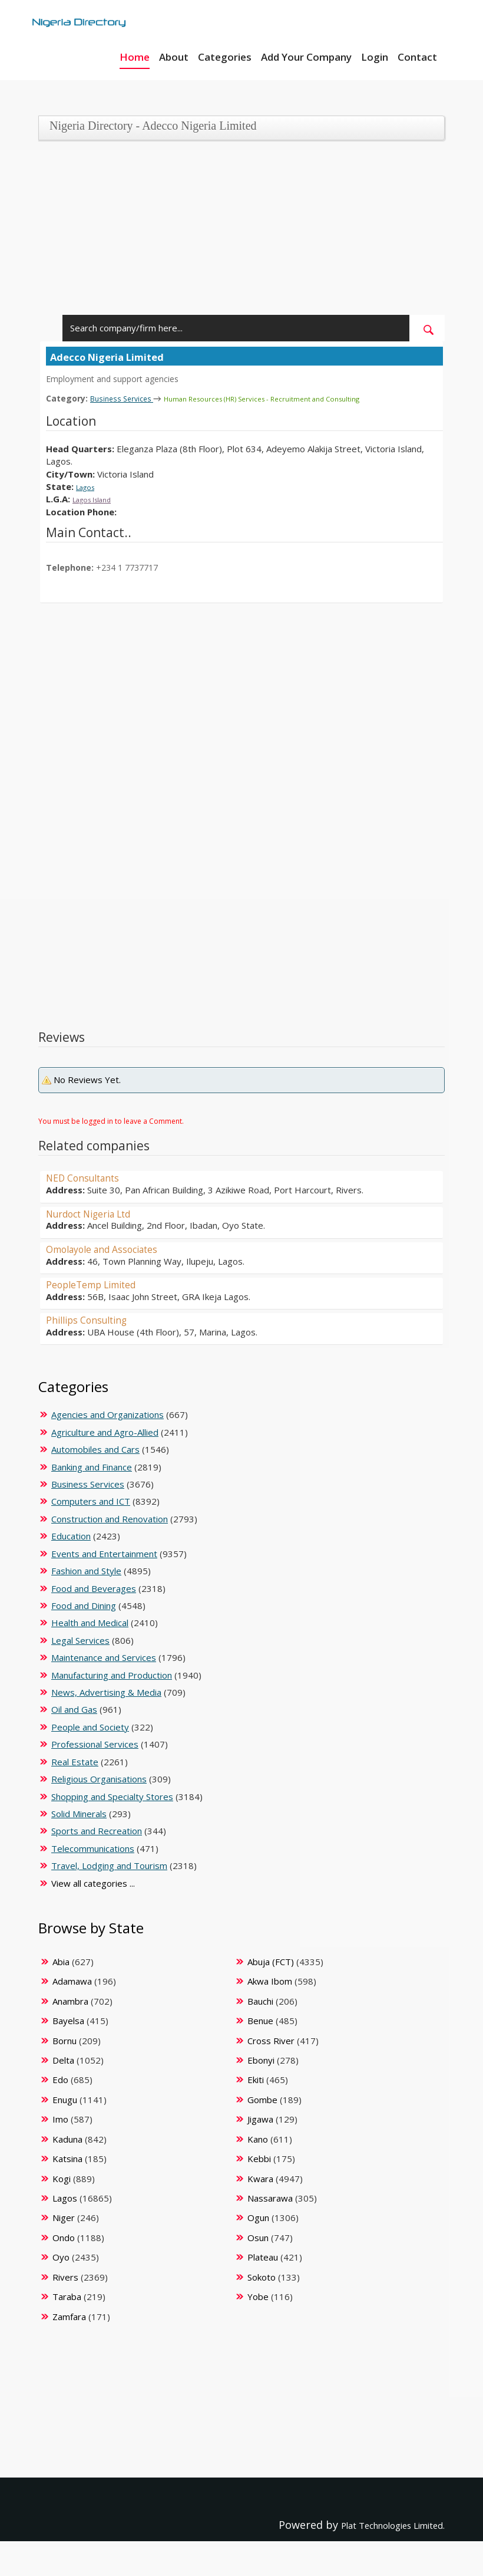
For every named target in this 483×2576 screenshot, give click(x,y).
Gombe (262, 2099)
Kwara (260, 2178)
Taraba (66, 2296)
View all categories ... (93, 1883)
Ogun (258, 2217)
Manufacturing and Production (111, 1674)
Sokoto (261, 2276)
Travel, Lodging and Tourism (109, 1865)
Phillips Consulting (93, 1319)
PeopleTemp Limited (99, 1284)
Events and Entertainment (104, 1553)
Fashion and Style (86, 1570)
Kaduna (67, 2138)
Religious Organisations (99, 1778)
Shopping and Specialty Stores (112, 1796)
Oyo (61, 2256)
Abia (61, 1961)
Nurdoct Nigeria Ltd (97, 1213)
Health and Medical (89, 1622)
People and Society (90, 1726)
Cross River (271, 2040)
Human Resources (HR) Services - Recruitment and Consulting (294, 398)
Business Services (128, 398)
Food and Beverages (93, 1588)
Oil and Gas (74, 1709)
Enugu (64, 2099)
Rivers (65, 2276)
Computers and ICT (90, 1500)
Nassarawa (270, 2197)
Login (374, 57)
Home (135, 57)
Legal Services (80, 1640)
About (173, 57)
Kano (257, 2138)
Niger (63, 2217)
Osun (258, 2237)
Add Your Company (306, 57)
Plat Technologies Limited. (377, 2524)
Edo (60, 2079)
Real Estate (74, 1761)
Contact (417, 57)
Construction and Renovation (109, 1518)
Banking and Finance (91, 1466)
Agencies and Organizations (107, 1414)
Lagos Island (98, 498)
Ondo (63, 2237)
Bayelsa (68, 2020)
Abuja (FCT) (270, 1961)
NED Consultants (89, 1177)
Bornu (64, 2040)
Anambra (70, 2000)
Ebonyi (260, 2059)
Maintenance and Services (103, 1657)
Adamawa (72, 1980)
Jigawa (260, 2118)
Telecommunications (92, 1848)
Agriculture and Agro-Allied (104, 1431)
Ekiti (255, 2079)
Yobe (258, 2296)
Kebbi (259, 2158)
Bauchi (260, 2000)
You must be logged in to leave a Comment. (111, 1121)
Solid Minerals (79, 1813)
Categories (225, 57)
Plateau (262, 2256)
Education (71, 1535)
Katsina (67, 2158)
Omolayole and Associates (112, 1248)
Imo (60, 2118)
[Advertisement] (237, 232)
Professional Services (94, 1743)
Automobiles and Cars (95, 1449)
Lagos (88, 486)
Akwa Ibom (269, 1980)
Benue (260, 2020)
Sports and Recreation (96, 1830)
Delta (63, 2059)
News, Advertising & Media (106, 1691)
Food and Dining (83, 1605)
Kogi (61, 2178)
